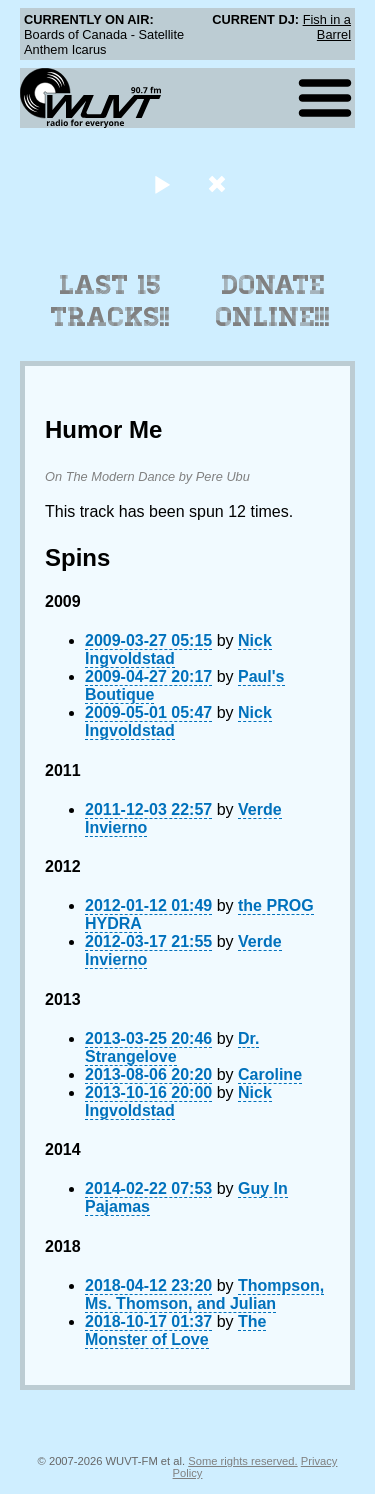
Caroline (270, 1074)
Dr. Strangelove (172, 1047)
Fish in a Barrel (327, 27)
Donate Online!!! (273, 301)
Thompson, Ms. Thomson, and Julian (204, 1294)
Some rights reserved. (242, 1461)
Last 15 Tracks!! (110, 301)
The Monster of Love (175, 1330)
